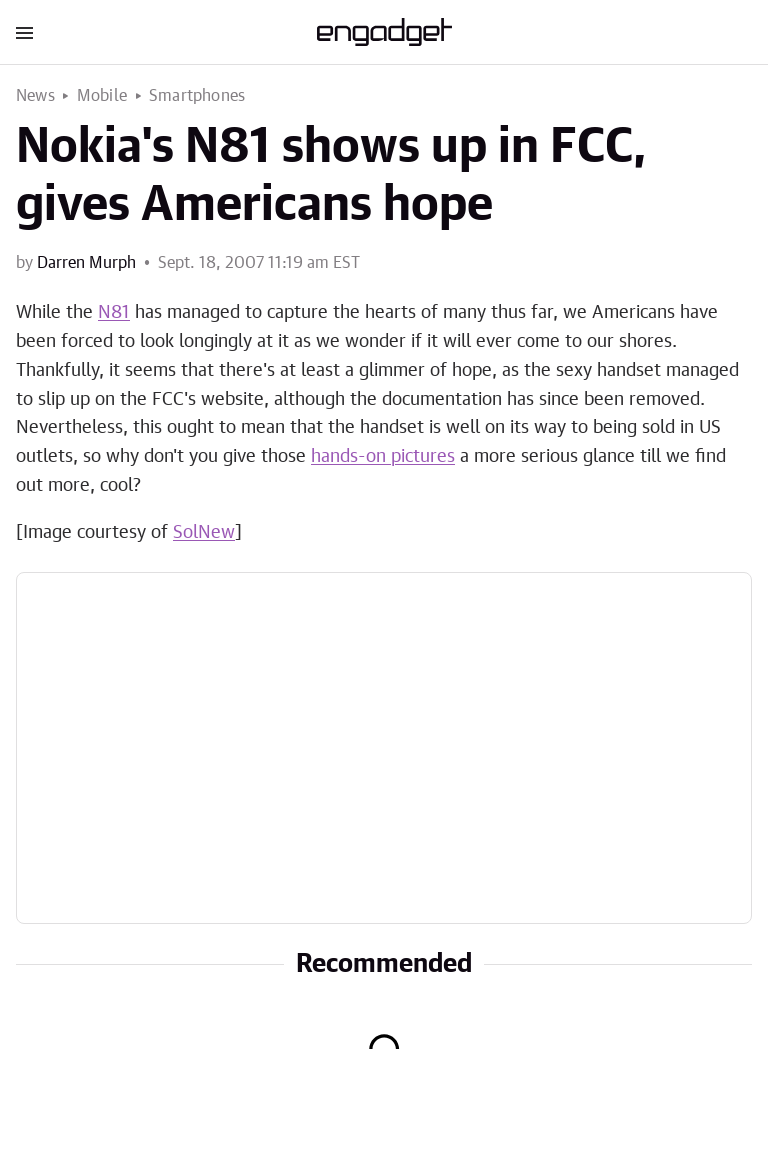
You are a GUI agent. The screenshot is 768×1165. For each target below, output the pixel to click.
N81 (114, 313)
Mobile (102, 96)
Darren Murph (86, 263)
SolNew (204, 533)
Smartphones (197, 96)
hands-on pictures (383, 457)
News (35, 96)
